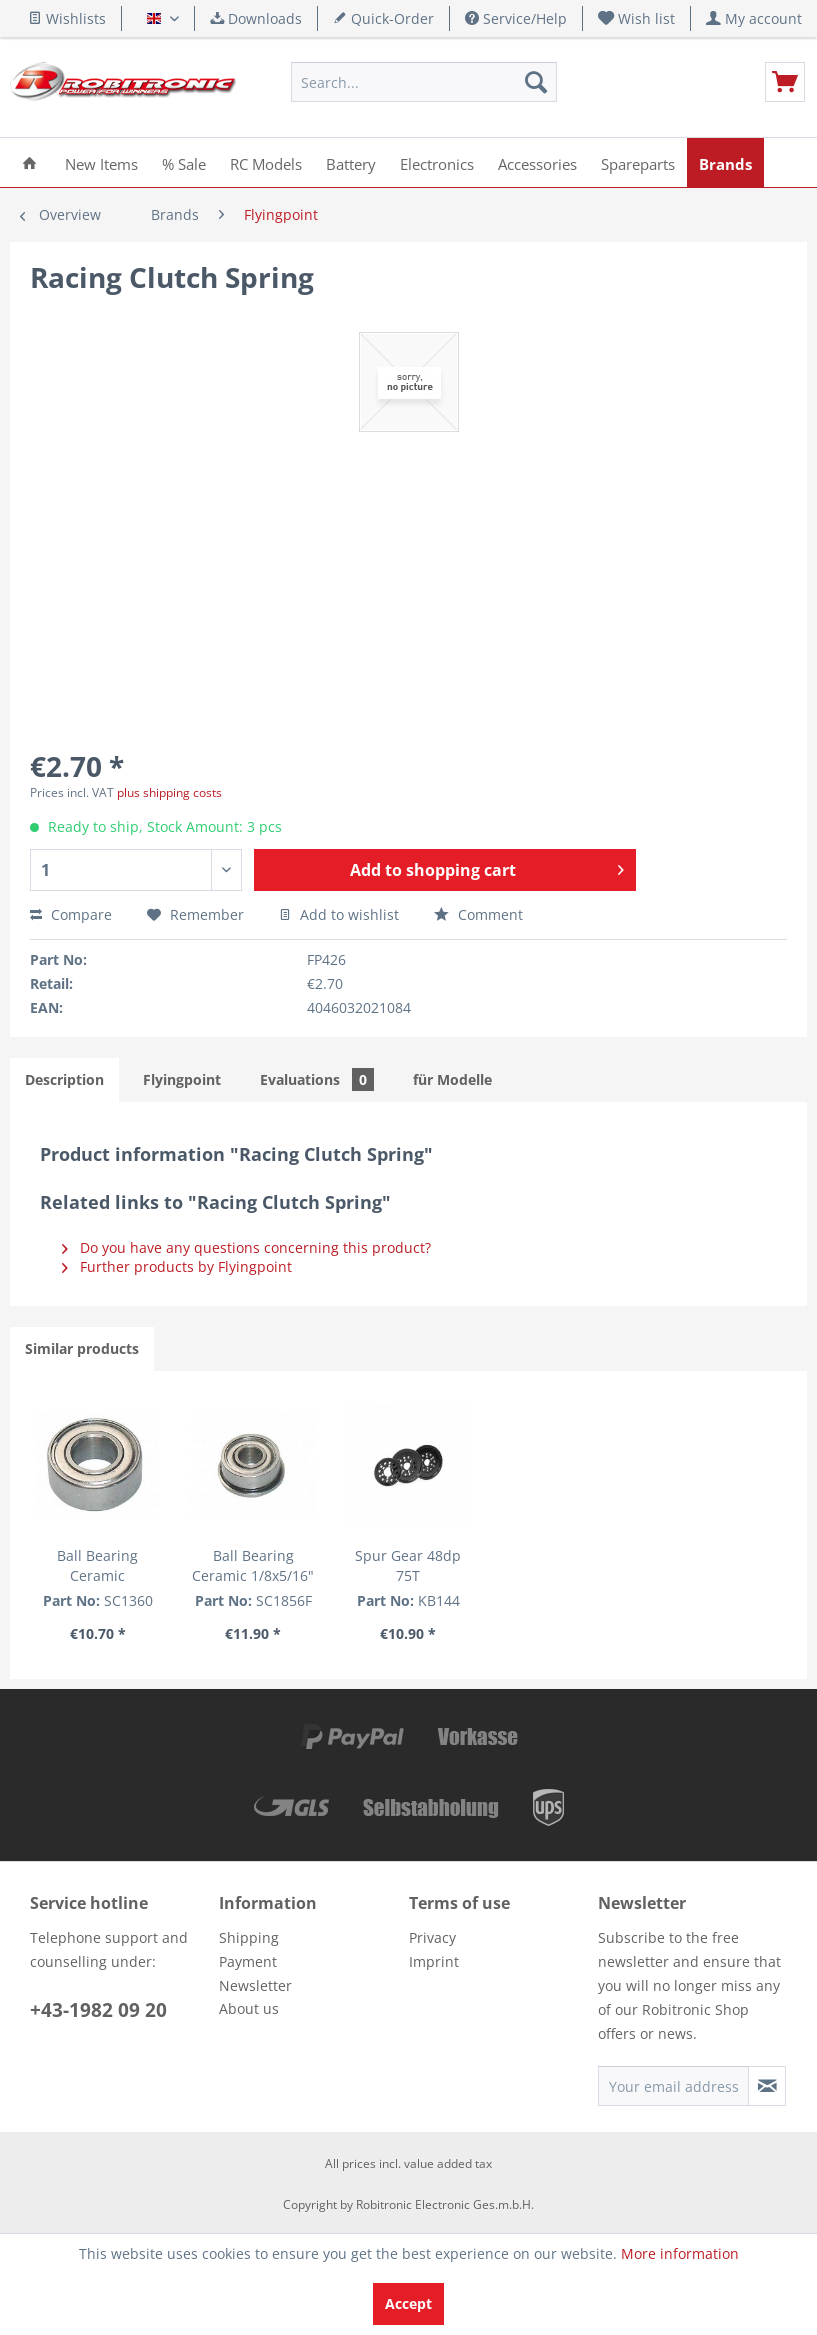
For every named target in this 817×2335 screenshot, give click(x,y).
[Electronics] (437, 162)
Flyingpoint (182, 1079)
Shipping (249, 1937)
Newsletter (255, 1985)
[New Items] (101, 162)
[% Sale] (184, 162)
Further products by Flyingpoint (177, 1266)
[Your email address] (673, 2086)
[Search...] (424, 82)
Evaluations (317, 1079)
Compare (71, 914)
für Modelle (452, 1079)
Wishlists (67, 18)
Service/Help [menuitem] (516, 18)
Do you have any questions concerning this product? (246, 1247)
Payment (248, 1961)
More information (680, 2253)
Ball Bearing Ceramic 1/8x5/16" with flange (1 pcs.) (253, 1566)
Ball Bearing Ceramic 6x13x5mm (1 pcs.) (97, 1566)
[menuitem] (637, 18)
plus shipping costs (169, 792)
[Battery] (351, 162)
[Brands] (725, 162)
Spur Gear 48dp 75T (408, 1565)
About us (249, 2008)
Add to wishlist (339, 914)
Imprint (434, 1961)
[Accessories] (537, 162)
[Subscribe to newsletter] (767, 2086)
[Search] (536, 82)
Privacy (432, 1937)
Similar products (82, 1348)
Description (64, 1079)
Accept (408, 2303)
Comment (478, 914)
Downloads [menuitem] (256, 18)
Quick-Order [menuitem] (383, 18)
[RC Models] (266, 162)
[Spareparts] (638, 162)
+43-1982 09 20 (98, 2010)
